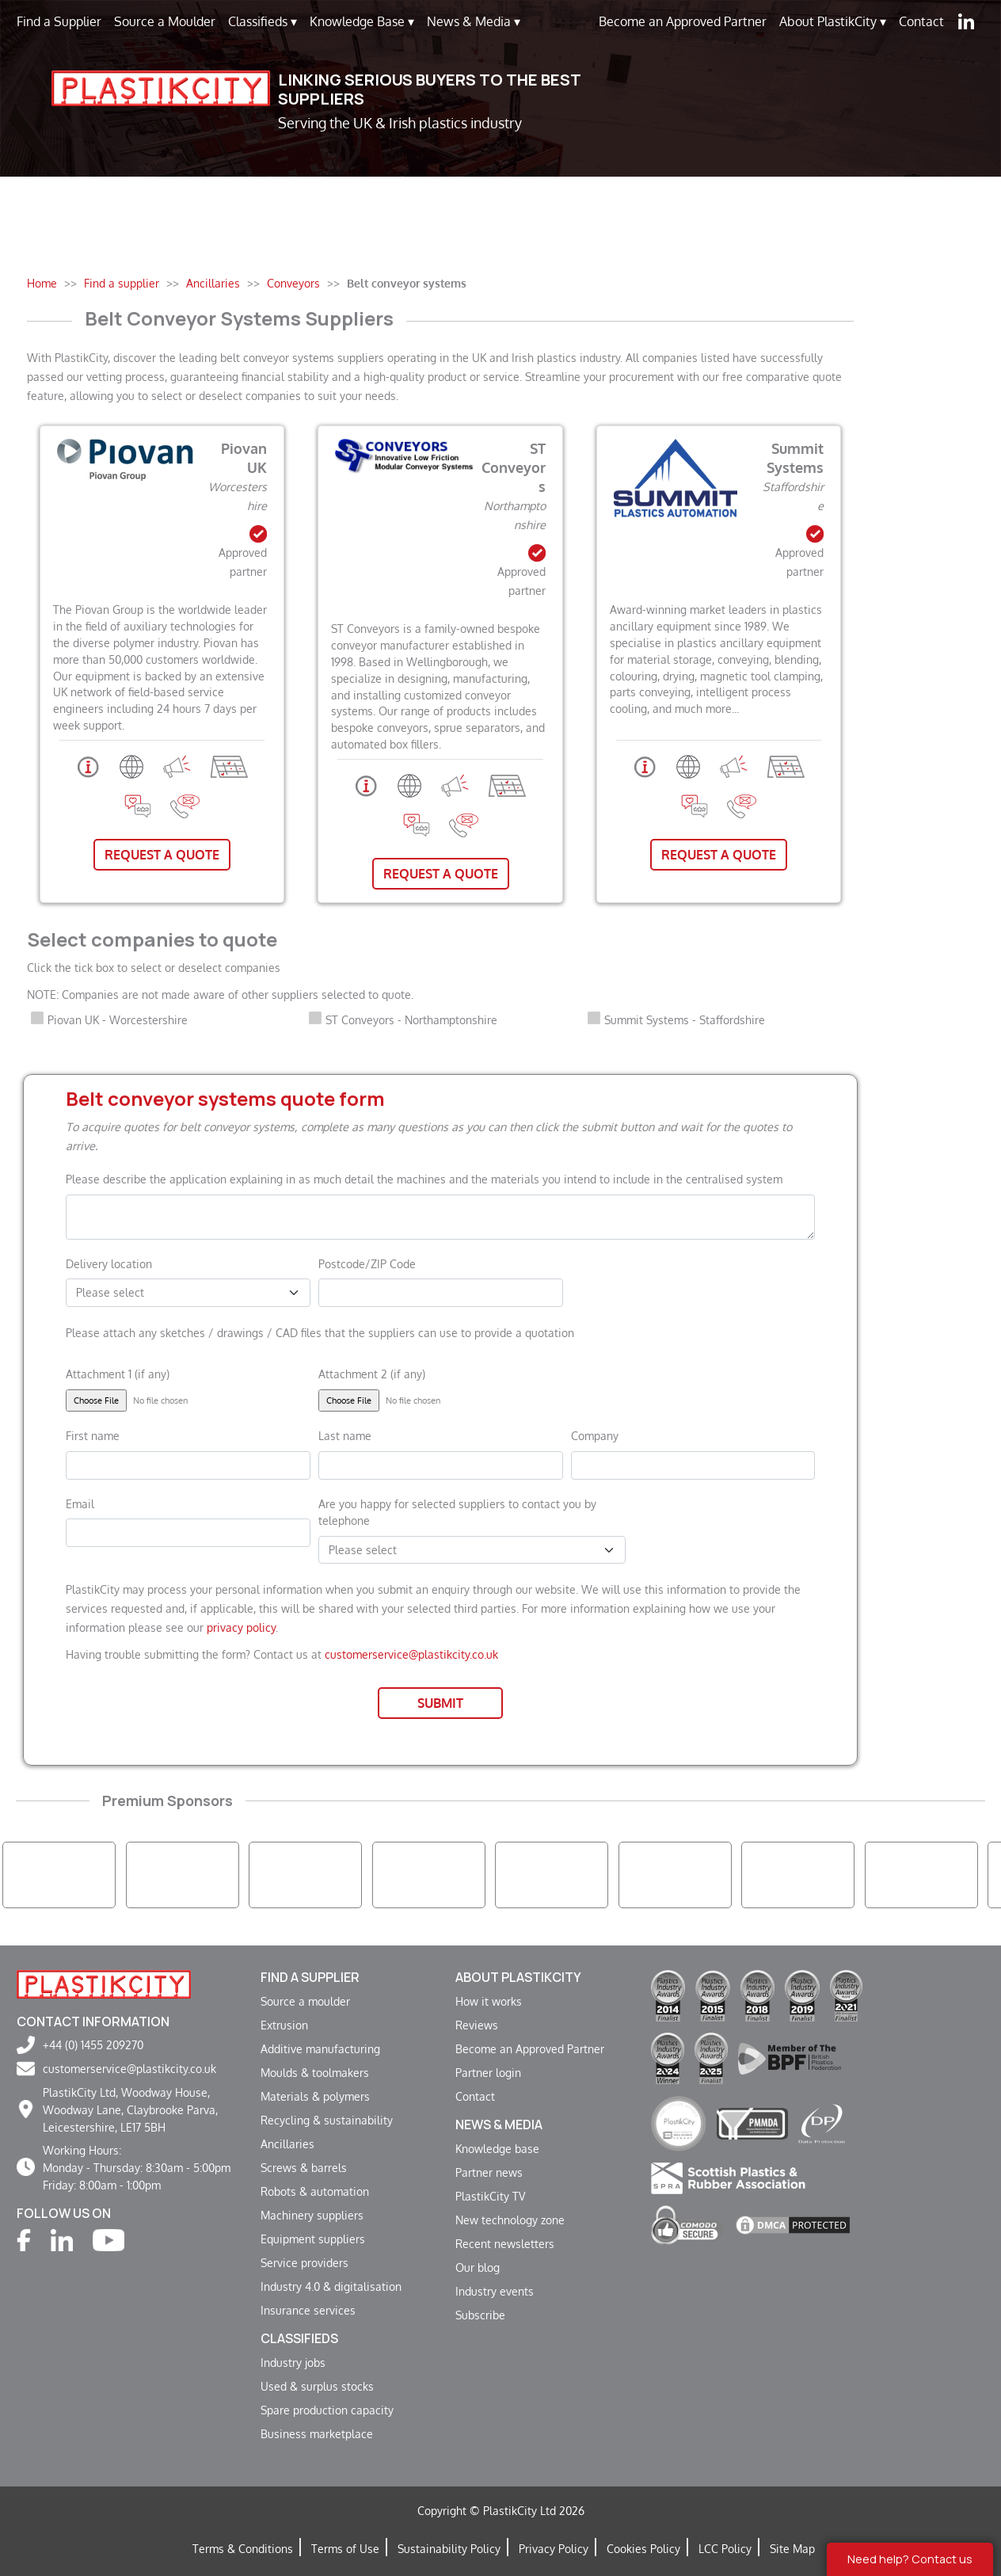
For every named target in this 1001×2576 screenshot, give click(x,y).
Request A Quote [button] (162, 855)
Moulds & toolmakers (315, 2072)
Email (80, 1503)
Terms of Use (345, 2548)
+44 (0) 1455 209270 (93, 2044)
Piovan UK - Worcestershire (118, 1019)
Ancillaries (287, 2143)
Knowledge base (497, 2148)
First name (93, 1435)
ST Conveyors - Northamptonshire (411, 1019)
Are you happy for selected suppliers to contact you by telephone (457, 1512)
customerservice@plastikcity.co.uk (411, 1654)
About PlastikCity (832, 21)
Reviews (476, 2025)
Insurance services (308, 2310)
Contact (921, 21)
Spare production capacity (327, 2410)
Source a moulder (305, 2001)
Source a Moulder (164, 21)
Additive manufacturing (320, 2048)
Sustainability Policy (449, 2548)
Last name (344, 1435)
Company (594, 1435)
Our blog (477, 2267)
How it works (488, 2001)
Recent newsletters (504, 2243)
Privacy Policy (553, 2548)
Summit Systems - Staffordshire (684, 1019)
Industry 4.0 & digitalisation (331, 2286)
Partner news (489, 2172)
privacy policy (241, 1627)
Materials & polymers (315, 2096)
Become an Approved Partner (683, 21)
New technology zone (510, 2219)
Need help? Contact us (909, 2558)
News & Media (473, 21)
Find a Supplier (59, 21)
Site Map (792, 2548)
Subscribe (480, 2314)
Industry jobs (293, 2362)
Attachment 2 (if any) (371, 1373)
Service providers (304, 2262)
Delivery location (109, 1263)
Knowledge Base (362, 21)
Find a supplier (310, 1977)
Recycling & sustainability (327, 2120)
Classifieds (262, 21)
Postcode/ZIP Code (367, 1263)
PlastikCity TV (490, 2196)
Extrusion (284, 2025)
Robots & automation (315, 2191)
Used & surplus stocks (317, 2386)
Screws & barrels (304, 2167)
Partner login (488, 2072)
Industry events (494, 2291)
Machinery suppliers (312, 2215)
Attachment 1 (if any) (117, 1373)
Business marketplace (317, 2433)
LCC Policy (725, 2548)
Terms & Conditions (242, 2548)
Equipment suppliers (313, 2238)
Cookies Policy (643, 2548)
